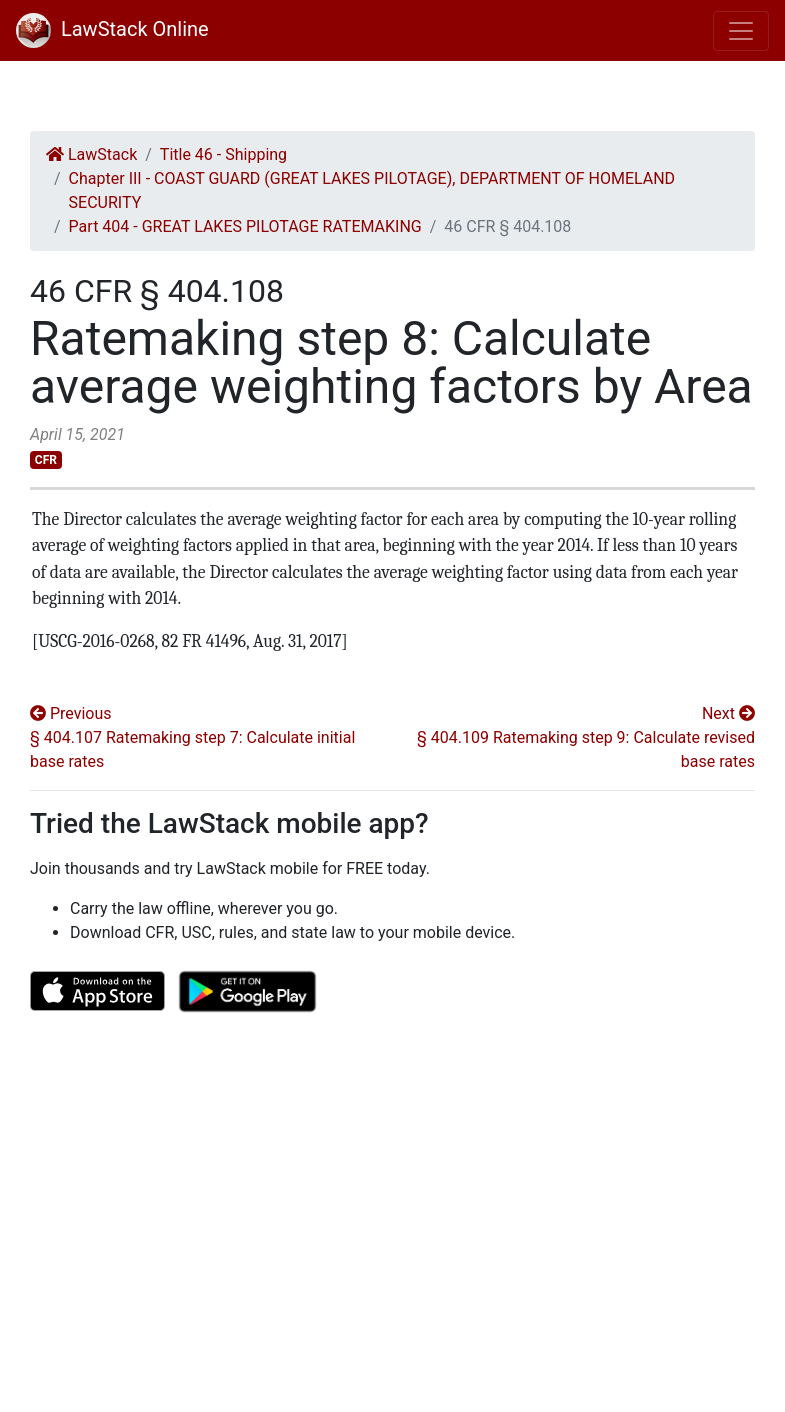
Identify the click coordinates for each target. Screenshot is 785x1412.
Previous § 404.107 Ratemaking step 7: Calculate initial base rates (192, 737)
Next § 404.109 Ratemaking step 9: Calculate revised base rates (586, 737)
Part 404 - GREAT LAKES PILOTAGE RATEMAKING (245, 226)
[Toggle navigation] (741, 31)
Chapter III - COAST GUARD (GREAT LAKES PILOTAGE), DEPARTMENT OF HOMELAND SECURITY (372, 190)
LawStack (91, 154)
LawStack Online (112, 29)
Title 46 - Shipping (223, 154)
